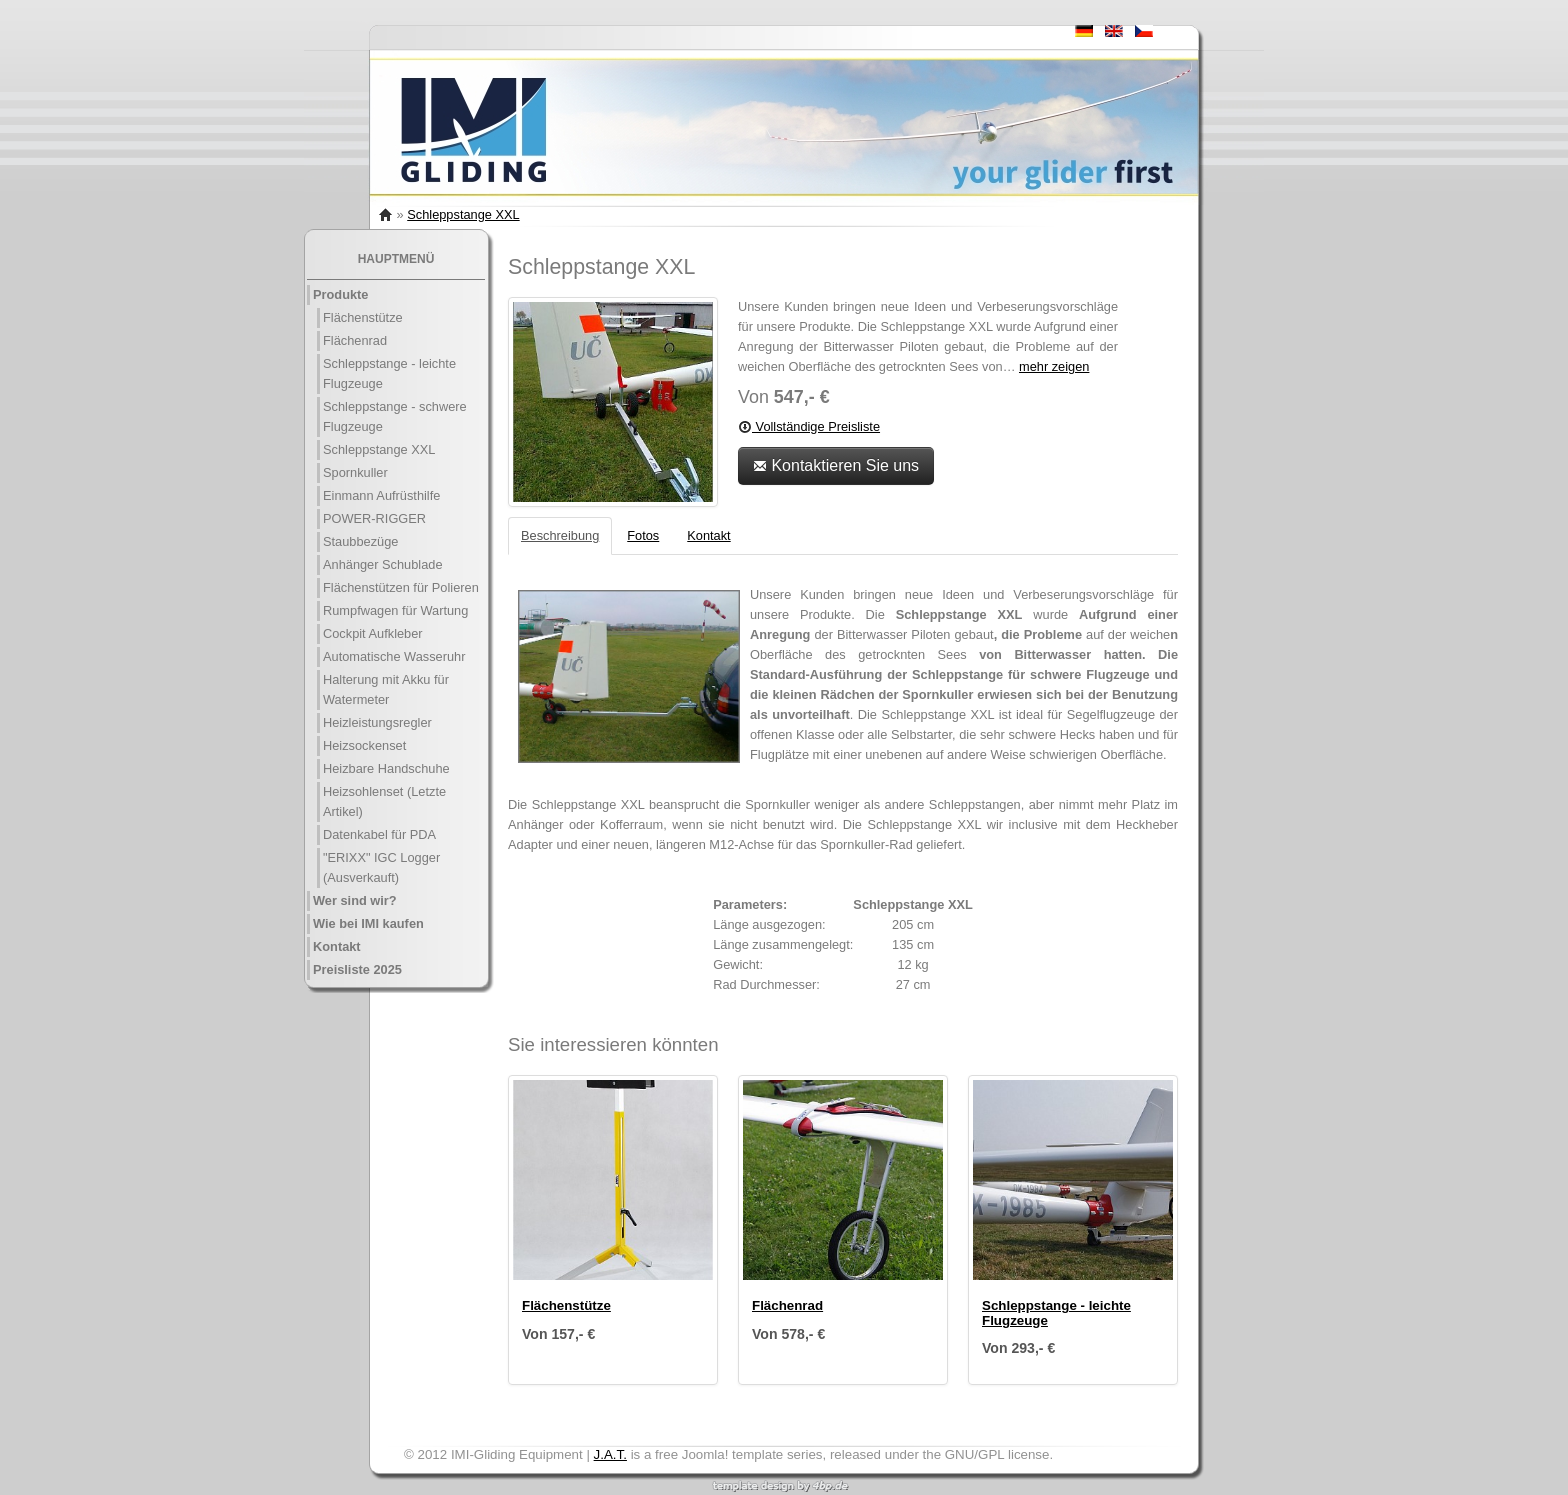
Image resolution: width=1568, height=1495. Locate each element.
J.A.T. (610, 1454)
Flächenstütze (363, 317)
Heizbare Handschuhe (386, 768)
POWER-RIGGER (374, 518)
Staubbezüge (360, 541)
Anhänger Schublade (383, 564)
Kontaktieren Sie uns (836, 465)
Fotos (643, 535)
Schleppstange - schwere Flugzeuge (395, 416)
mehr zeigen (1054, 366)
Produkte (340, 294)
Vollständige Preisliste (809, 426)
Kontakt (337, 946)
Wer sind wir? (355, 900)
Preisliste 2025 (357, 969)
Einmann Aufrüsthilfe (381, 495)
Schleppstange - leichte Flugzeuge (389, 373)
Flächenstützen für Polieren (401, 587)
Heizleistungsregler (377, 722)
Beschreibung (560, 535)
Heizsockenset (364, 745)
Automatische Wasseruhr (394, 656)
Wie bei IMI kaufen (368, 923)
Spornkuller (355, 472)
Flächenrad (355, 340)
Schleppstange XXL (463, 214)
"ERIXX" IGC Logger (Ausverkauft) (381, 867)
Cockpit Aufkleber (373, 633)
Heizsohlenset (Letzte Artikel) (384, 801)
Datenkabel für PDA (379, 834)
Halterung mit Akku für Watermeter (386, 689)
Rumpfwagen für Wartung (395, 610)
